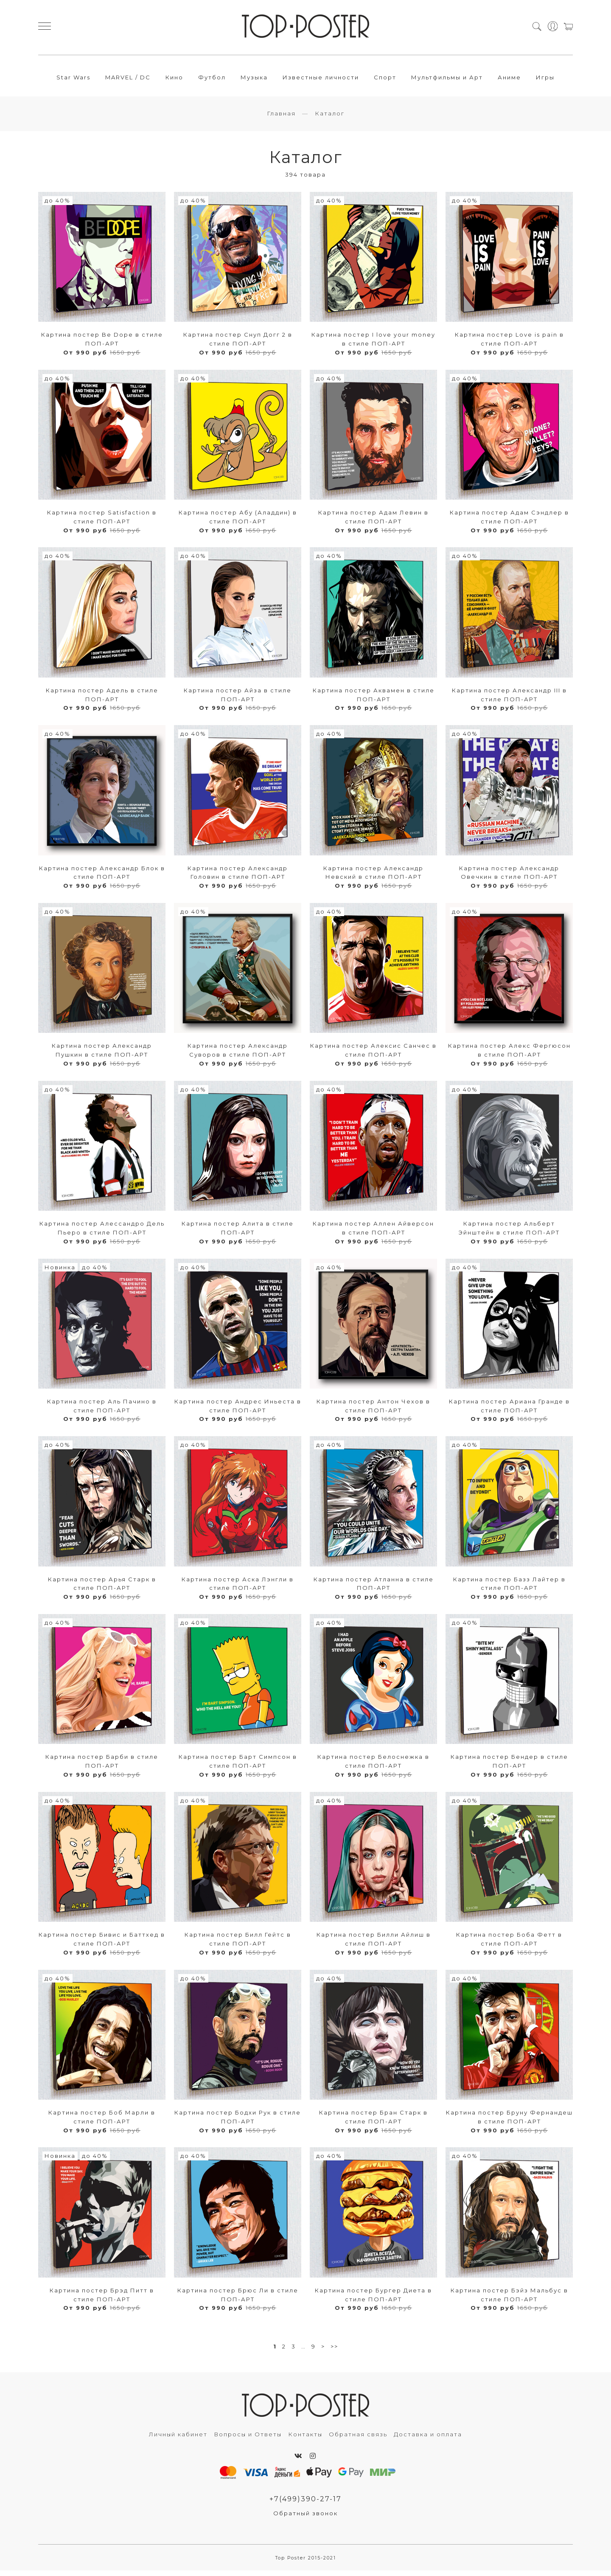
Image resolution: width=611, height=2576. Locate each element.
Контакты (305, 2438)
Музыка (254, 79)
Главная (281, 118)
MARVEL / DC (128, 79)
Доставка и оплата (428, 2438)
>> (334, 2351)
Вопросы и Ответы (248, 2438)
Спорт (385, 79)
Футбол (212, 79)
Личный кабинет (178, 2438)
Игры (545, 79)
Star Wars (73, 79)
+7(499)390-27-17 (305, 2504)
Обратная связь (358, 2438)
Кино (174, 79)
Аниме (509, 79)
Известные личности (321, 79)
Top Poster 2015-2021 (305, 2563)
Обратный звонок (305, 2518)
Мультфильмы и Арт (447, 79)
